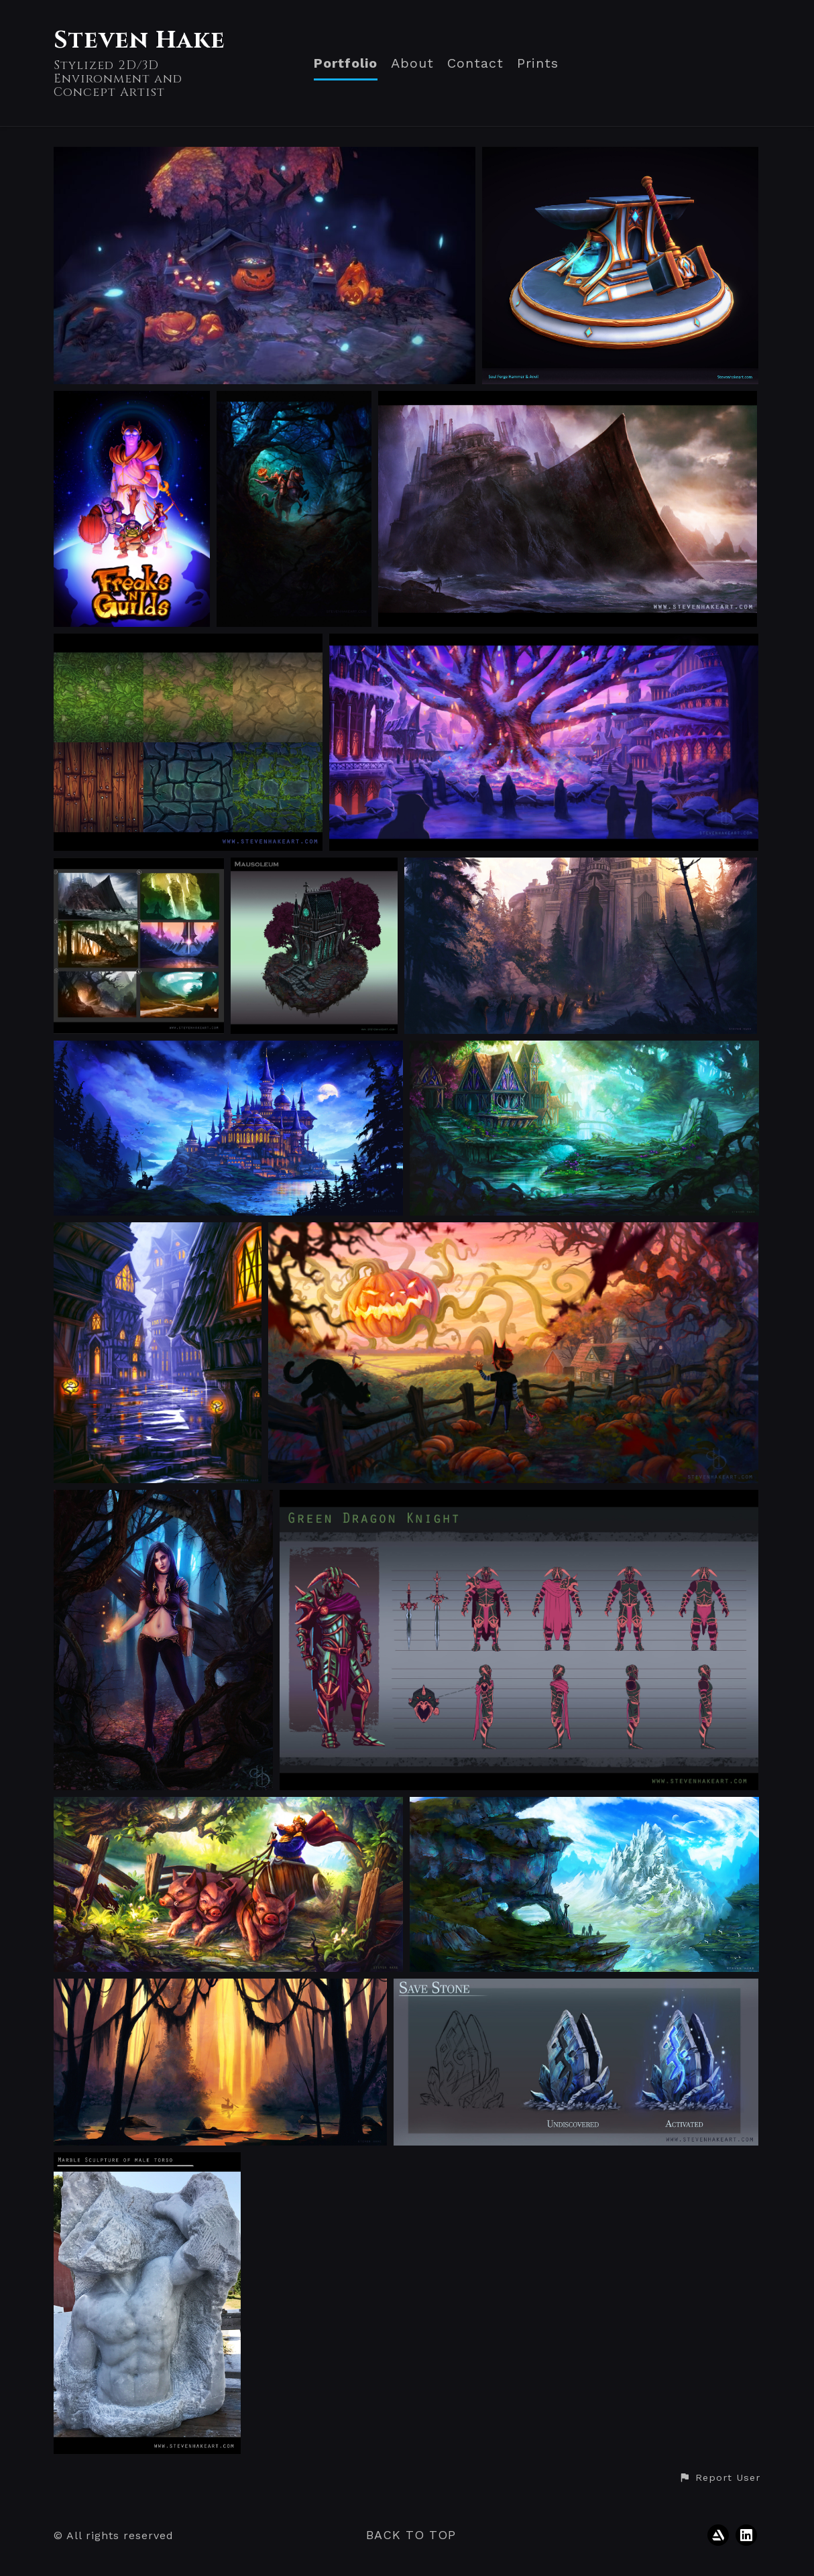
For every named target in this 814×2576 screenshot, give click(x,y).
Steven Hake (139, 40)
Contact (475, 63)
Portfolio (345, 63)
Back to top (411, 2535)
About (412, 63)
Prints (538, 63)
